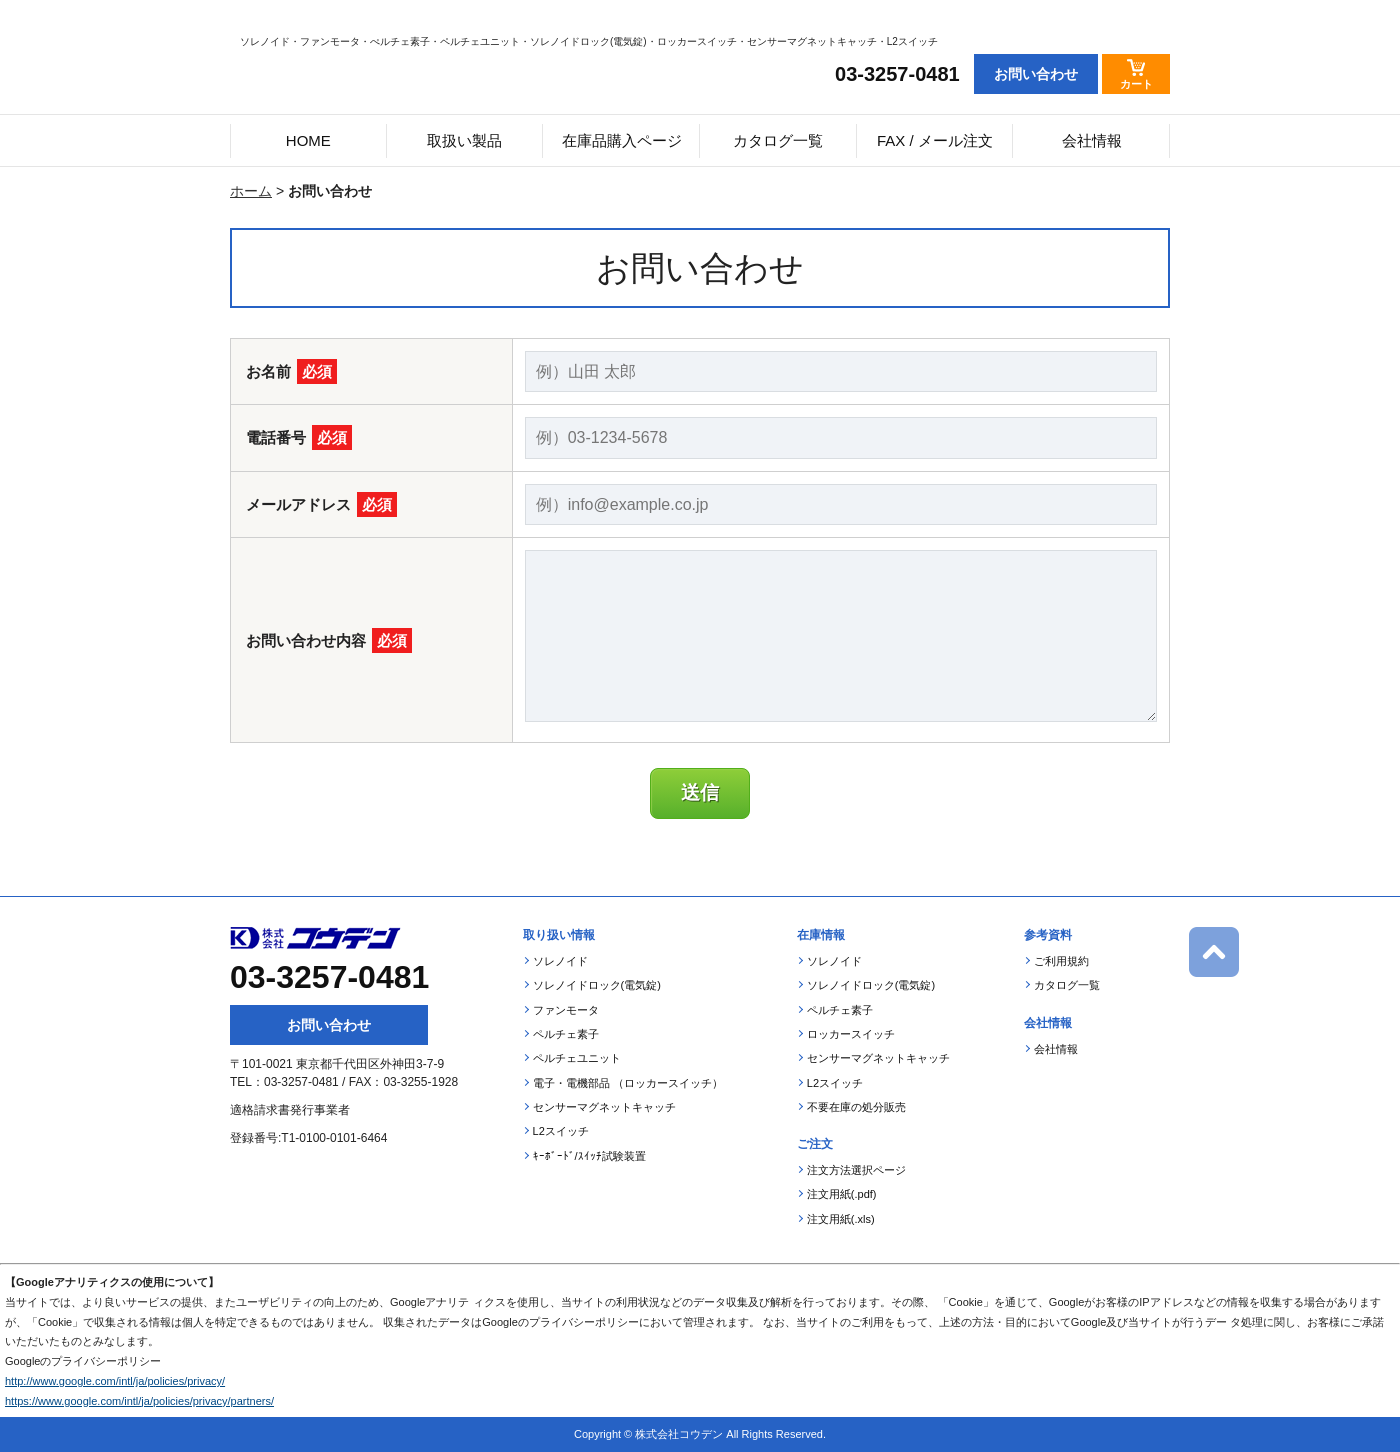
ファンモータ (566, 1010)
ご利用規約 (1061, 961)
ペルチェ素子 (566, 1034)
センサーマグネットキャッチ (604, 1107)
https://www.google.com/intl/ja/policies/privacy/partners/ (139, 1401)
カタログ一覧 (778, 140)
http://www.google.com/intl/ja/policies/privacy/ (115, 1381)
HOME (308, 140)
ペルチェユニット (577, 1058)
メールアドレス (321, 504)
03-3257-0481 (897, 74)
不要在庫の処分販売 (856, 1107)
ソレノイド (560, 961)
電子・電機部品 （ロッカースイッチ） (628, 1083)
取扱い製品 (464, 140)
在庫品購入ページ (622, 140)
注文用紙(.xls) (841, 1219)
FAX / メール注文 (935, 140)
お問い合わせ (329, 1025)
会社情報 (1092, 140)
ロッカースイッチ (851, 1034)
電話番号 (299, 437)
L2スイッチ (561, 1131)
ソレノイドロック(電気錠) (597, 985)
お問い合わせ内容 (329, 640)
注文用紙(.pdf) (842, 1194)
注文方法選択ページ (856, 1170)
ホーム (251, 191)
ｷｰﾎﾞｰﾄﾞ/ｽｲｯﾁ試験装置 (589, 1156)
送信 (700, 792)
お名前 (291, 371)
